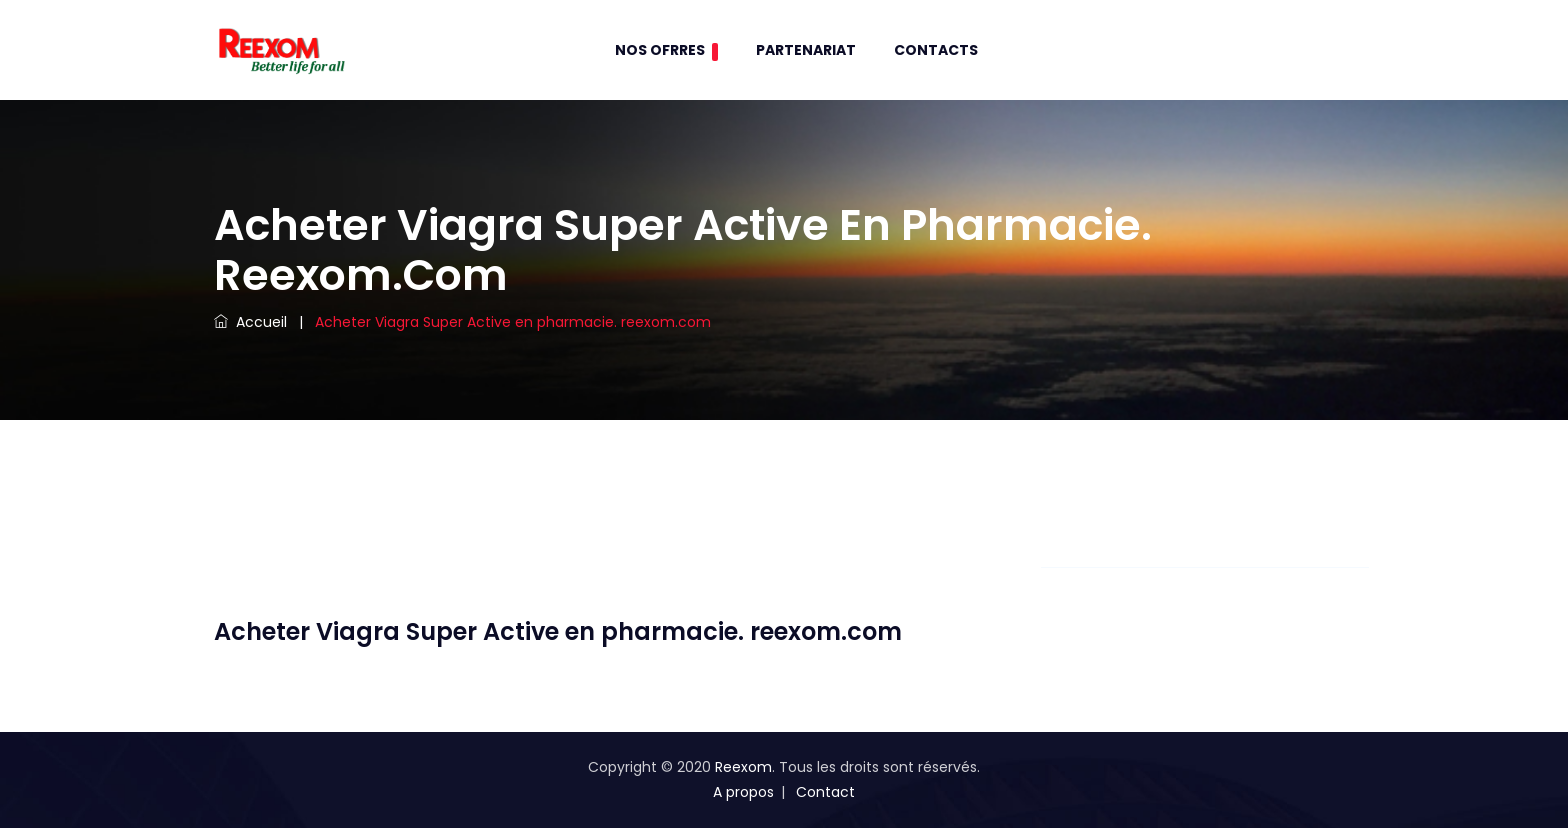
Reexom (743, 767)
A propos (743, 792)
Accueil (250, 322)
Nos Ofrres (666, 50)
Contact (825, 792)
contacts (936, 50)
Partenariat (806, 50)
